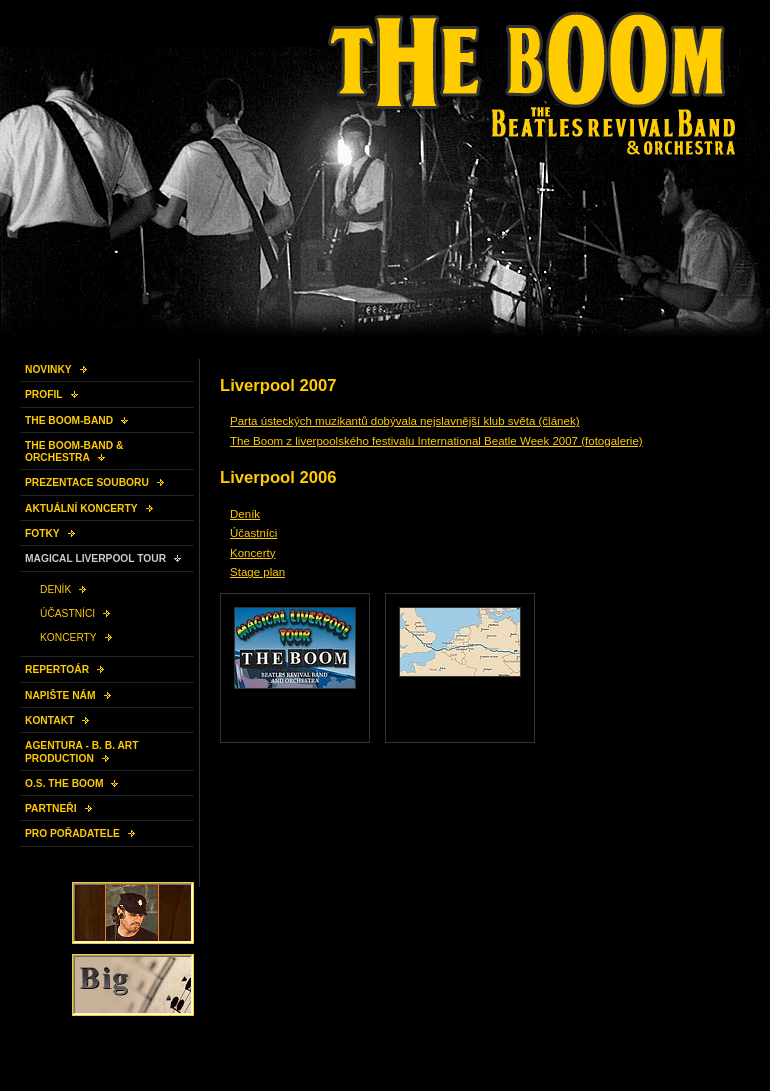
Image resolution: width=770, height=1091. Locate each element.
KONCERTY (68, 637)
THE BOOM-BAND (69, 420)
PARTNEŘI (51, 808)
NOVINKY (48, 369)
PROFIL (44, 394)
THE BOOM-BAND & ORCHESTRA (74, 451)
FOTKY (42, 533)
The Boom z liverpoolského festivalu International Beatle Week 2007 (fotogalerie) (436, 441)
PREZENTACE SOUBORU (87, 482)
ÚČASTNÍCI (67, 613)
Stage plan (257, 572)
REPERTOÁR (57, 669)
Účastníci (253, 533)
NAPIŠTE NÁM (60, 695)
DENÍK (55, 589)
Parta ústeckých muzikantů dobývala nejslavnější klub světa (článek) (404, 421)
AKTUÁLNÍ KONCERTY (81, 508)
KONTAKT (49, 720)
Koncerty (252, 553)
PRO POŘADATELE (72, 833)
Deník (245, 514)
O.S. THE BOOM (64, 783)
